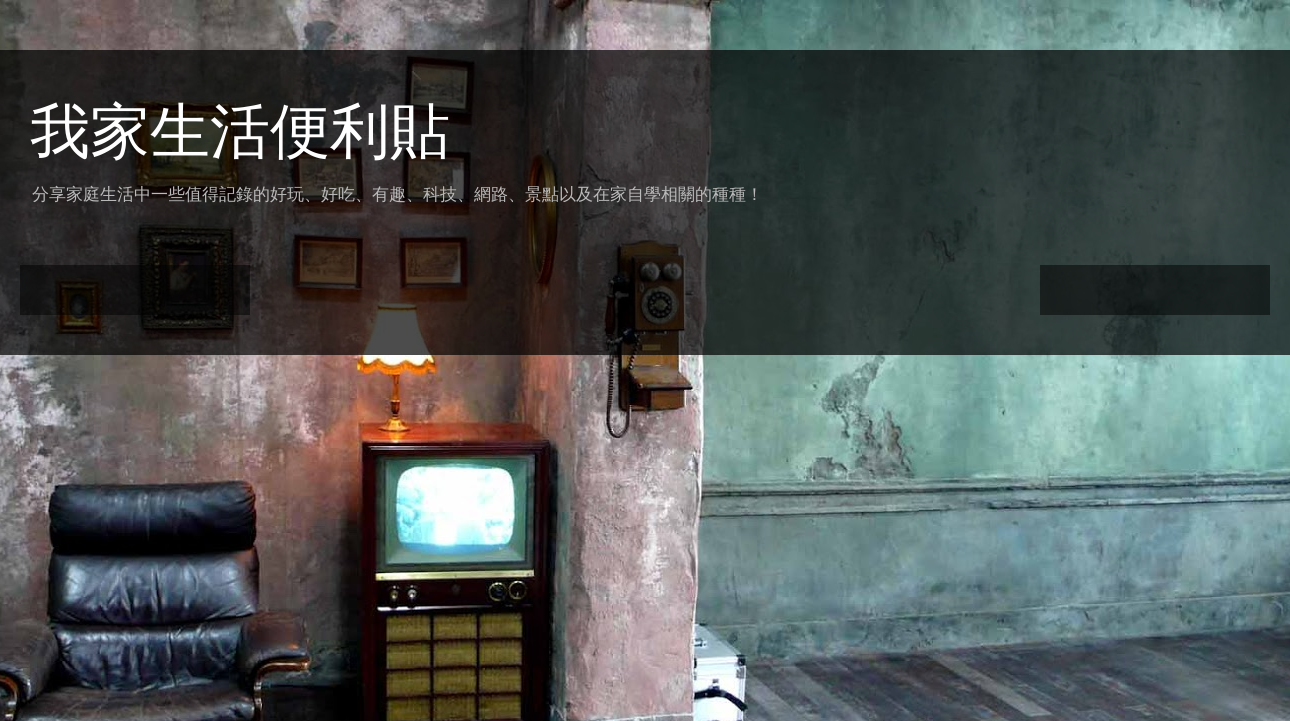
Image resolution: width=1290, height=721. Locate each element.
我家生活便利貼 (240, 131)
